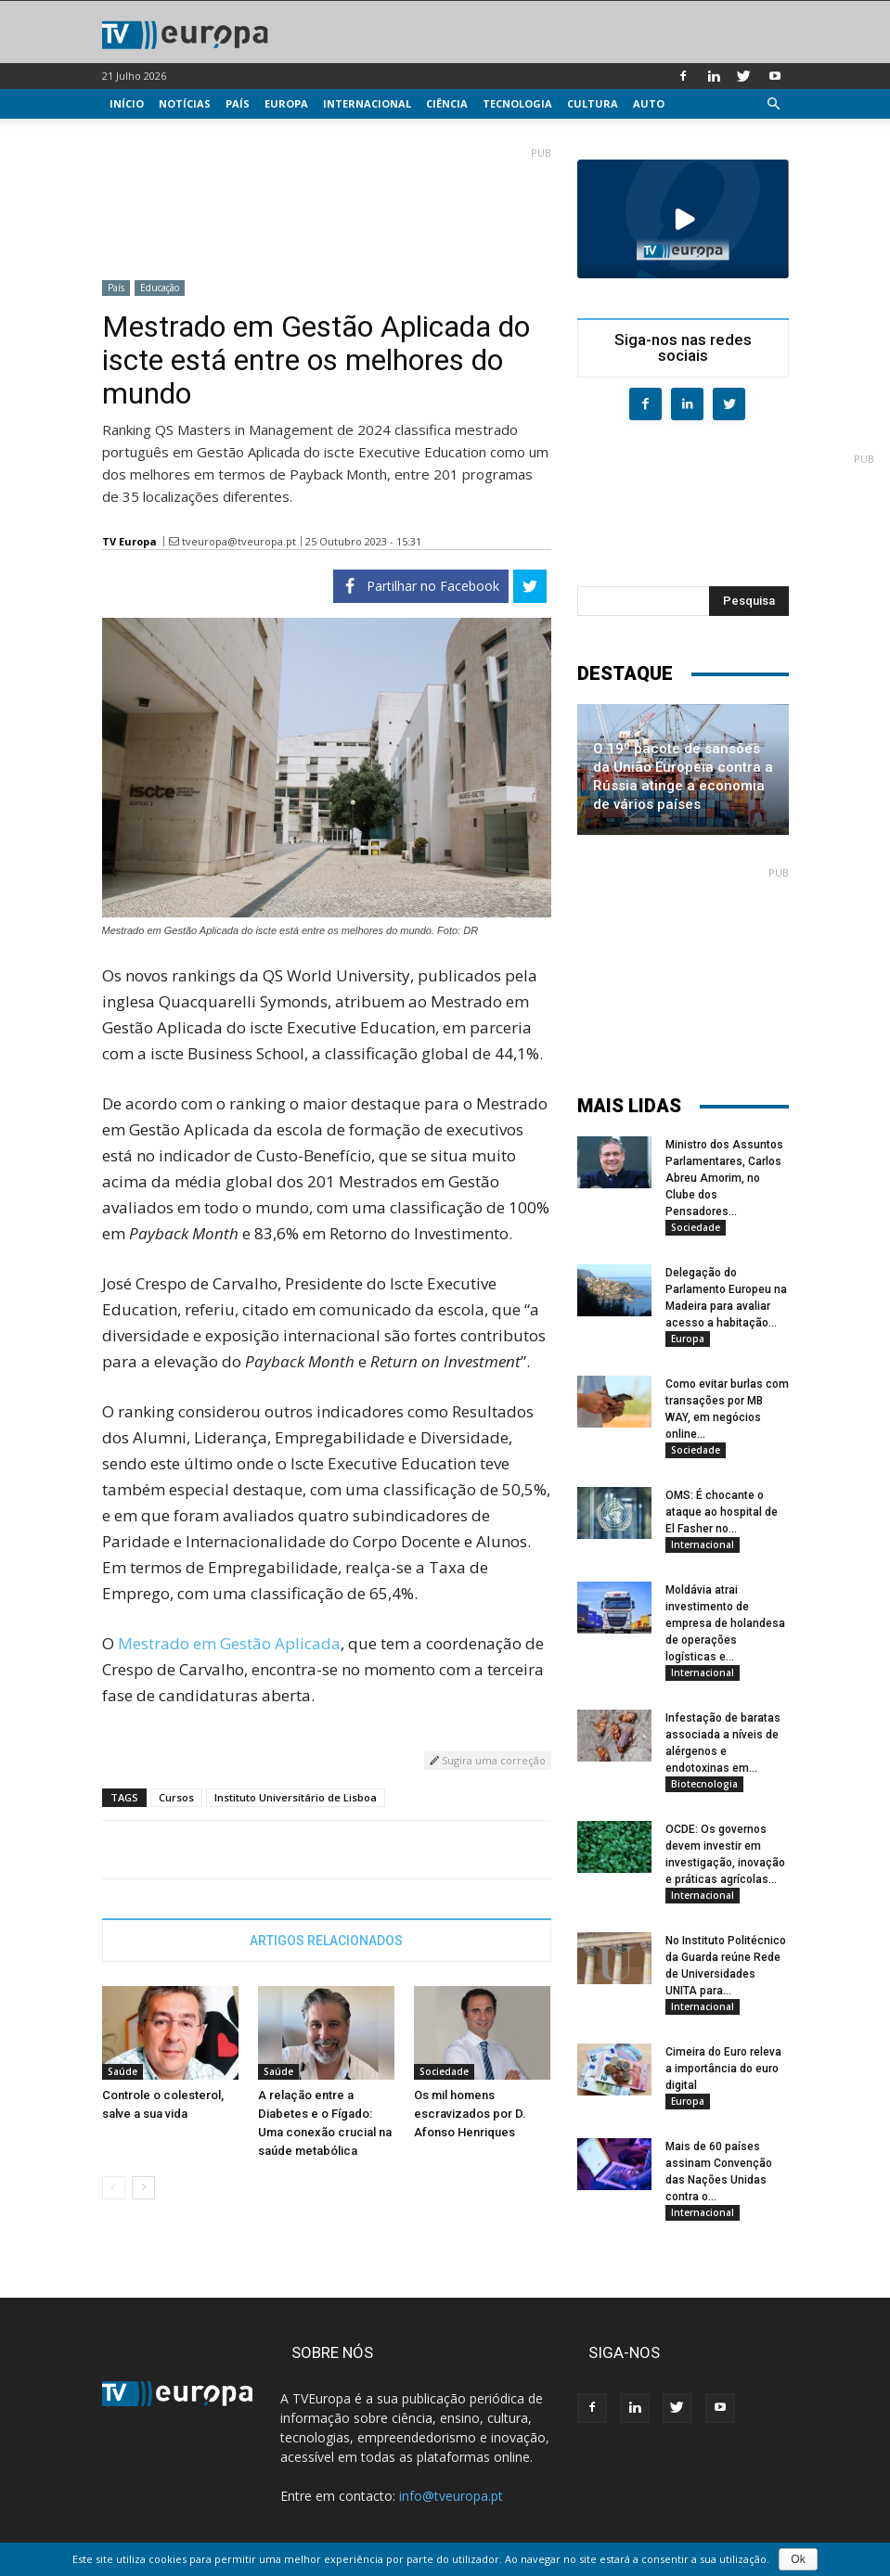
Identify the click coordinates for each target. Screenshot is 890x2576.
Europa (286, 103)
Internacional (367, 103)
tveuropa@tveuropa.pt (239, 541)
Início (127, 103)
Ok (798, 2559)
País (238, 103)
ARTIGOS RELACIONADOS (326, 1940)
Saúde (122, 2071)
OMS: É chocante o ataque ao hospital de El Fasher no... (721, 1512)
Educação (159, 287)
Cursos (176, 1797)
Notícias (185, 103)
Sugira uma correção (488, 1760)
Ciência (447, 103)
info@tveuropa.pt (451, 2496)
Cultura (592, 103)
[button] (774, 104)
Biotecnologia (704, 1783)
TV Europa (129, 541)
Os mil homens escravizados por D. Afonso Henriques (470, 2113)
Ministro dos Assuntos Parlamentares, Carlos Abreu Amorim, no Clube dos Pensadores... (724, 1178)
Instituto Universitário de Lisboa (295, 1797)
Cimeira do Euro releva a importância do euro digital (723, 2068)
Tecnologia (517, 103)
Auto (648, 103)
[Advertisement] (326, 206)
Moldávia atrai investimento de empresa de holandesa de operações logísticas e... (725, 1623)
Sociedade (444, 2071)
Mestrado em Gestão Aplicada (229, 1643)
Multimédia (144, 133)
